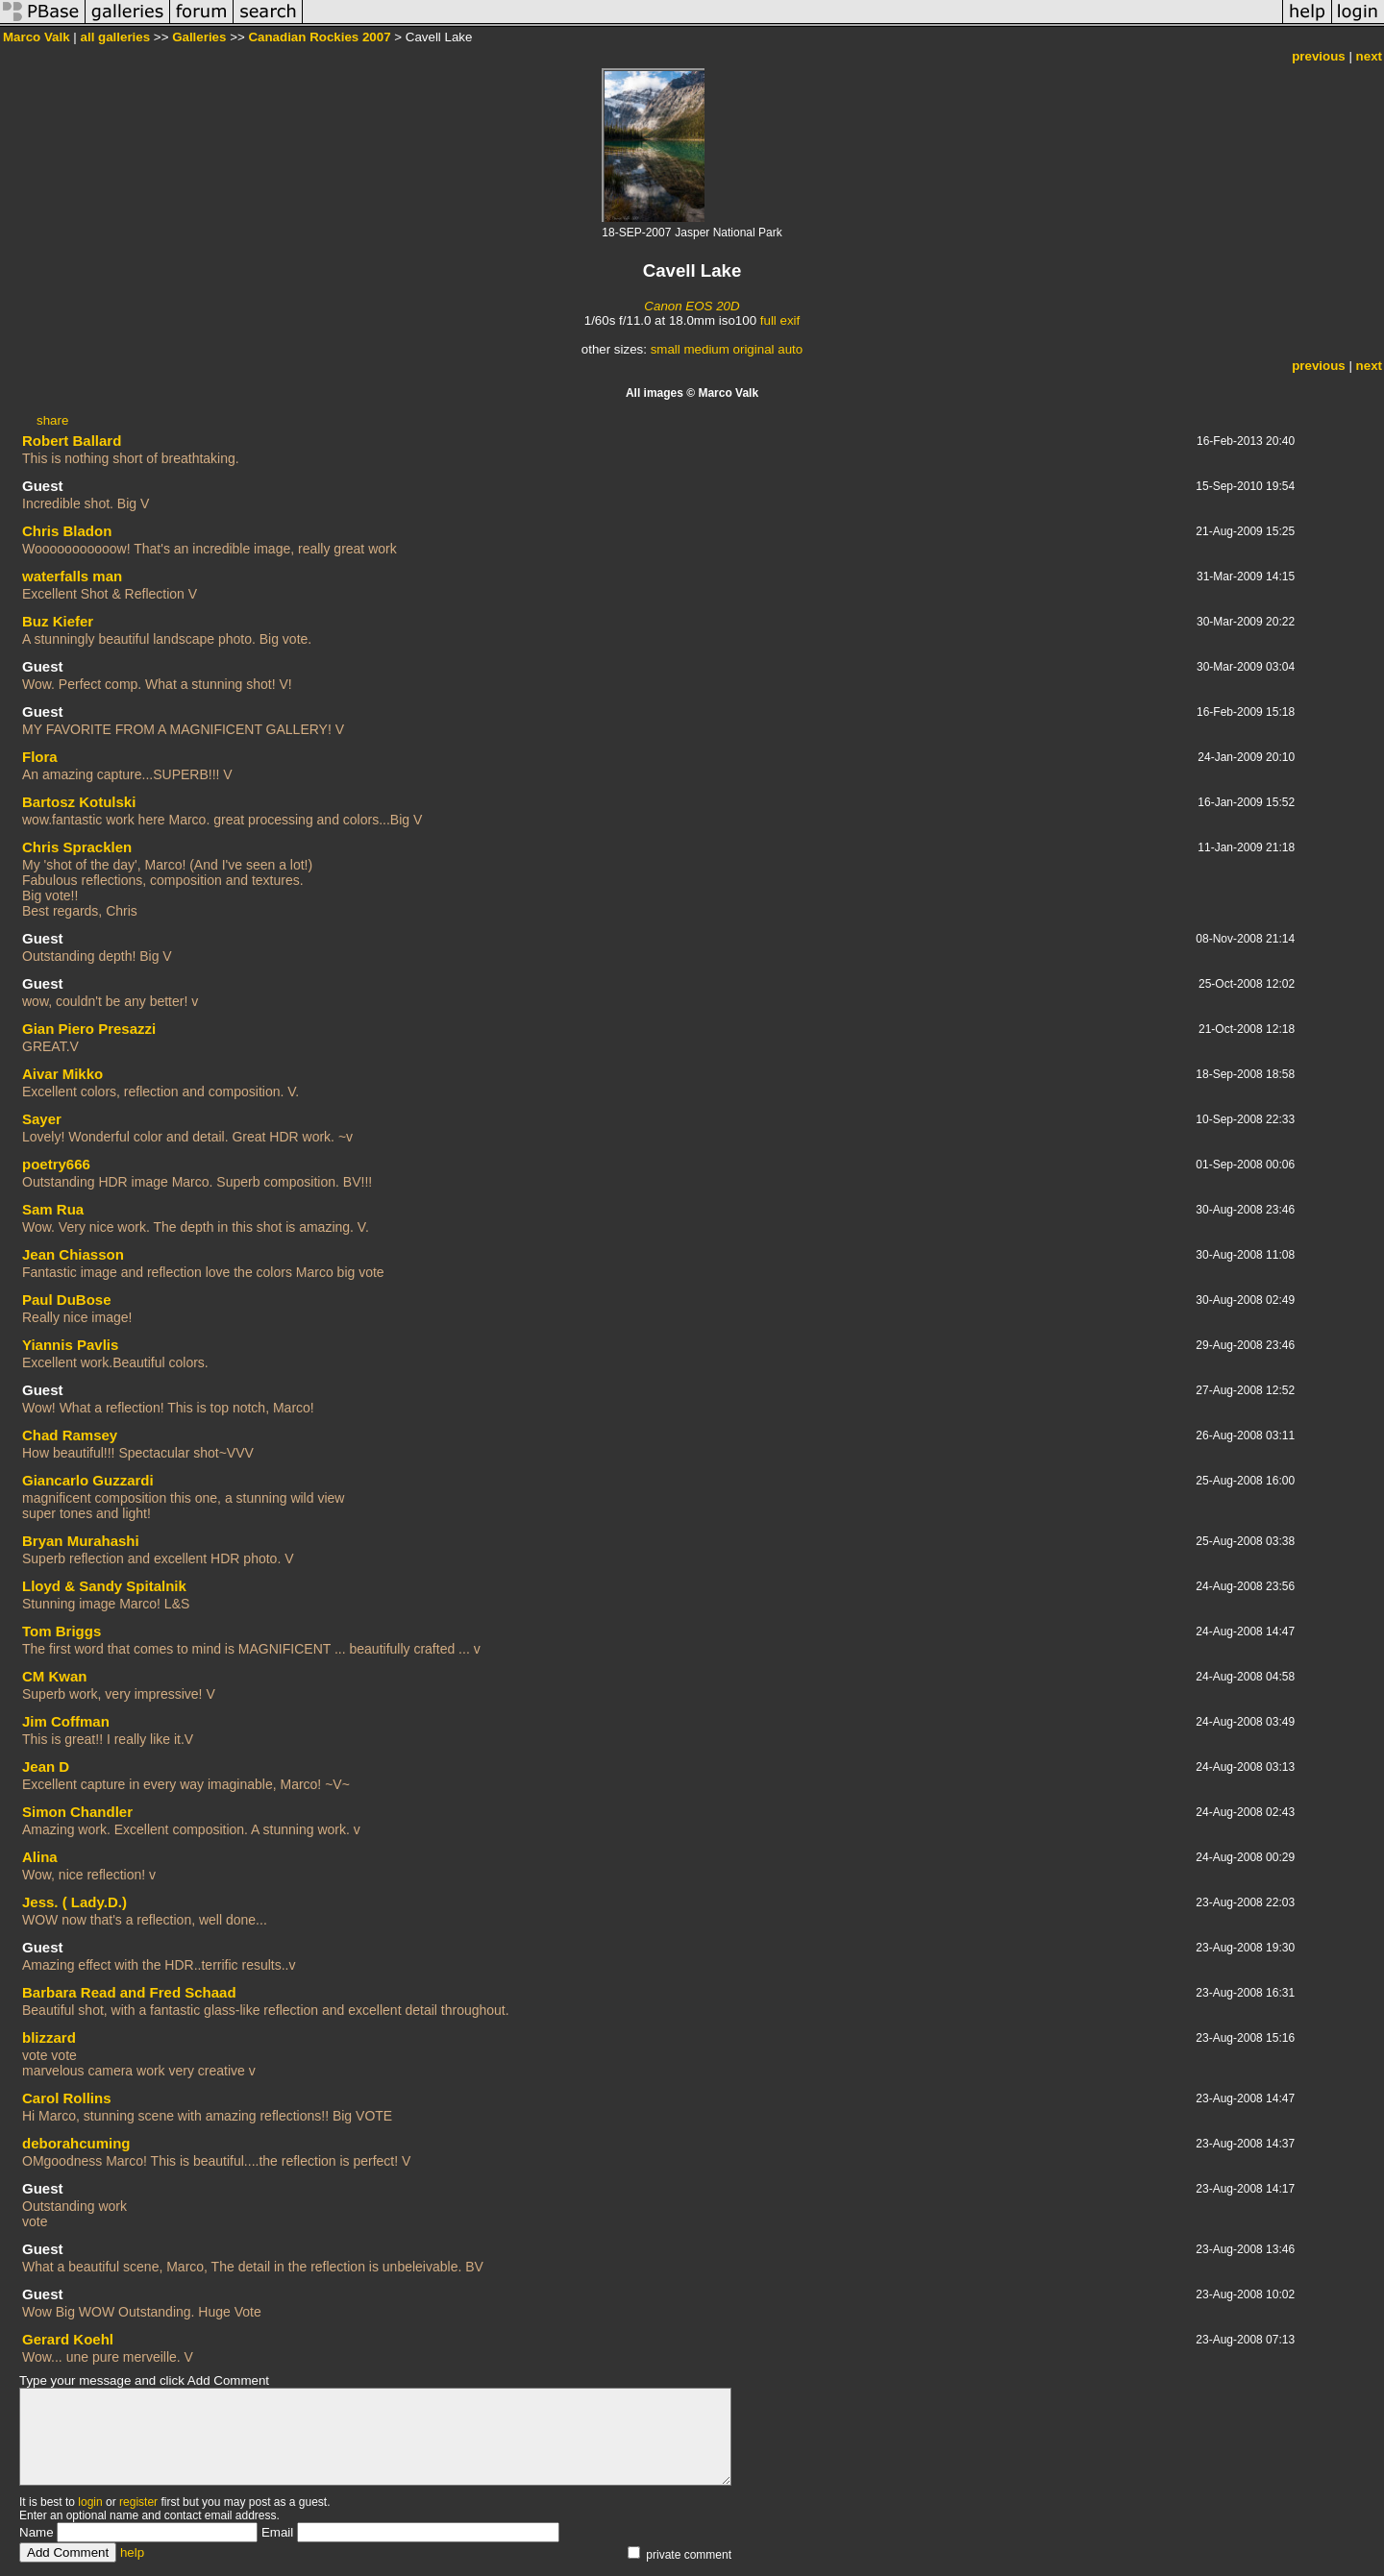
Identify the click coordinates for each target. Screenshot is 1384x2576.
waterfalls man (72, 576)
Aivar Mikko (62, 1074)
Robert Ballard (71, 440)
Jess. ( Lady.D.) (74, 1902)
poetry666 (56, 1164)
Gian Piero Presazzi (89, 1028)
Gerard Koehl (67, 2339)
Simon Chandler (77, 1811)
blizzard (49, 2037)
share (52, 420)
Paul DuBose (66, 1299)
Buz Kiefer (57, 621)
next (1369, 56)
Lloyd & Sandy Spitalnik (104, 1586)
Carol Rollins (66, 2098)
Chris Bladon (66, 531)
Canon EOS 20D (691, 306)
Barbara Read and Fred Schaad (129, 1992)
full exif (780, 320)
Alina (40, 1857)
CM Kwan (54, 1676)
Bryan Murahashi (80, 1541)
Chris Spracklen (77, 847)
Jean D (45, 1766)
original (754, 349)
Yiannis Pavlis (70, 1345)
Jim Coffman (66, 1721)
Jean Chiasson (73, 1254)
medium (706, 349)
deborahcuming (76, 2143)
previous (1319, 56)
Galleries (199, 37)
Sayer (42, 1119)
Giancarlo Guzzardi (88, 1480)
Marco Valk (36, 37)
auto (790, 349)
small (665, 349)
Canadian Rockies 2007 (319, 37)
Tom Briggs (61, 1631)
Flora (40, 756)
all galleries (116, 37)
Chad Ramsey (69, 1435)
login (90, 2502)
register (138, 2502)
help (132, 2552)
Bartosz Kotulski (79, 802)
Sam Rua (53, 1209)
